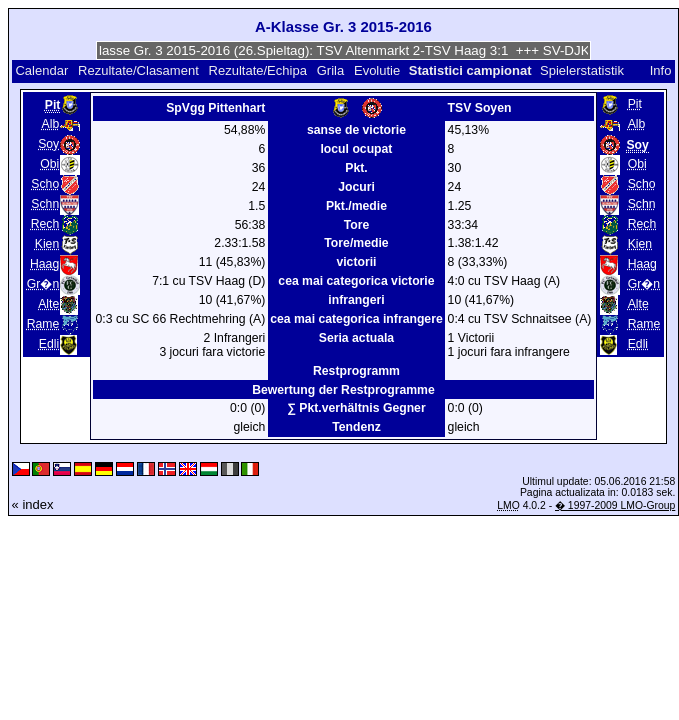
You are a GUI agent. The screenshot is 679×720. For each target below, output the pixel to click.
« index (33, 504)
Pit (635, 104)
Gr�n (43, 284)
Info (661, 70)
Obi (49, 164)
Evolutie (377, 70)
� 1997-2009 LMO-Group (615, 505)
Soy (48, 144)
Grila (330, 70)
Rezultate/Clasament (138, 70)
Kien (47, 244)
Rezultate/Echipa (258, 70)
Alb (51, 124)
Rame (43, 324)
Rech (45, 224)
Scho (45, 184)
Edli (49, 344)
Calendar (41, 70)
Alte (48, 304)
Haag (44, 264)
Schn (45, 204)
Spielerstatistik (583, 70)
